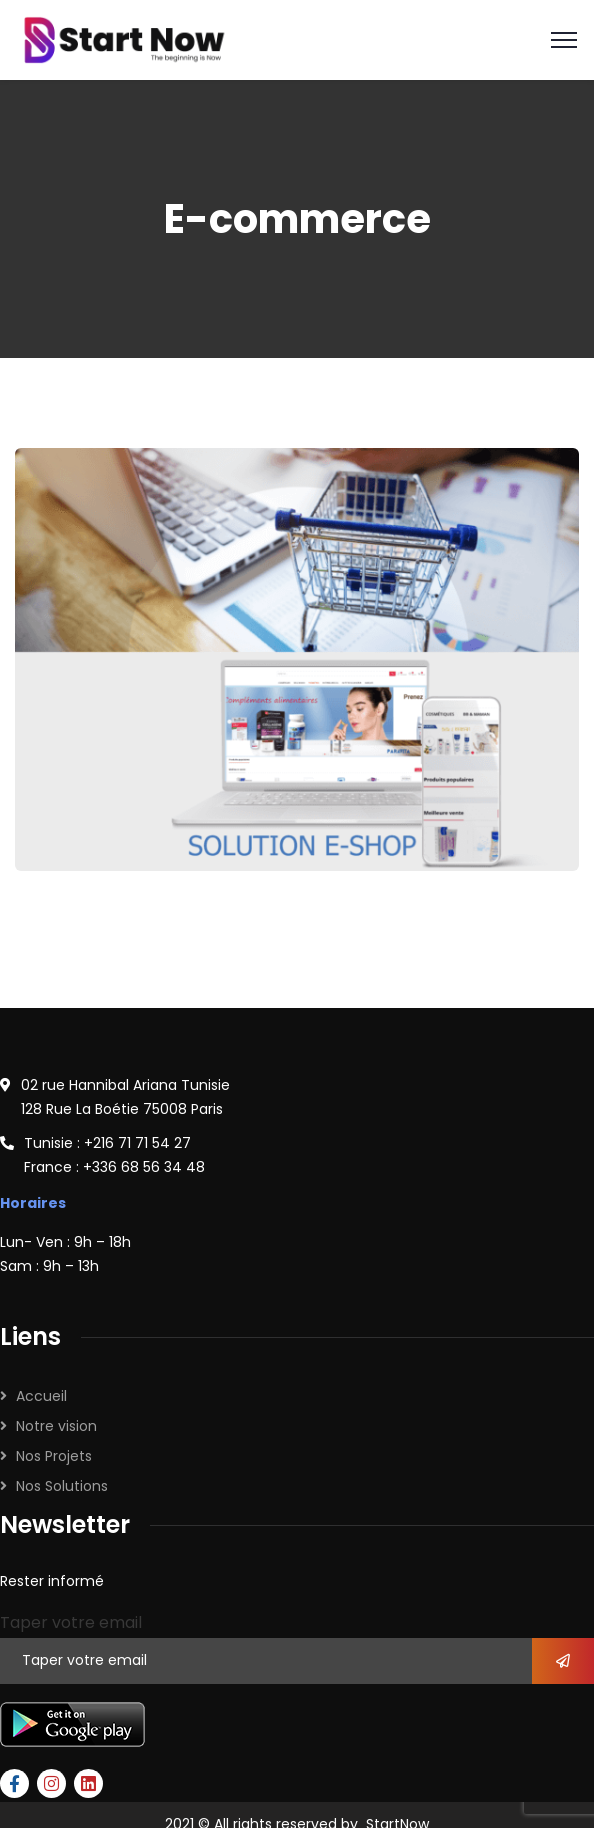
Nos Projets (54, 1456)
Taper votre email (71, 1622)
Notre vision (56, 1426)
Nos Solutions (62, 1486)
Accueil (41, 1396)
